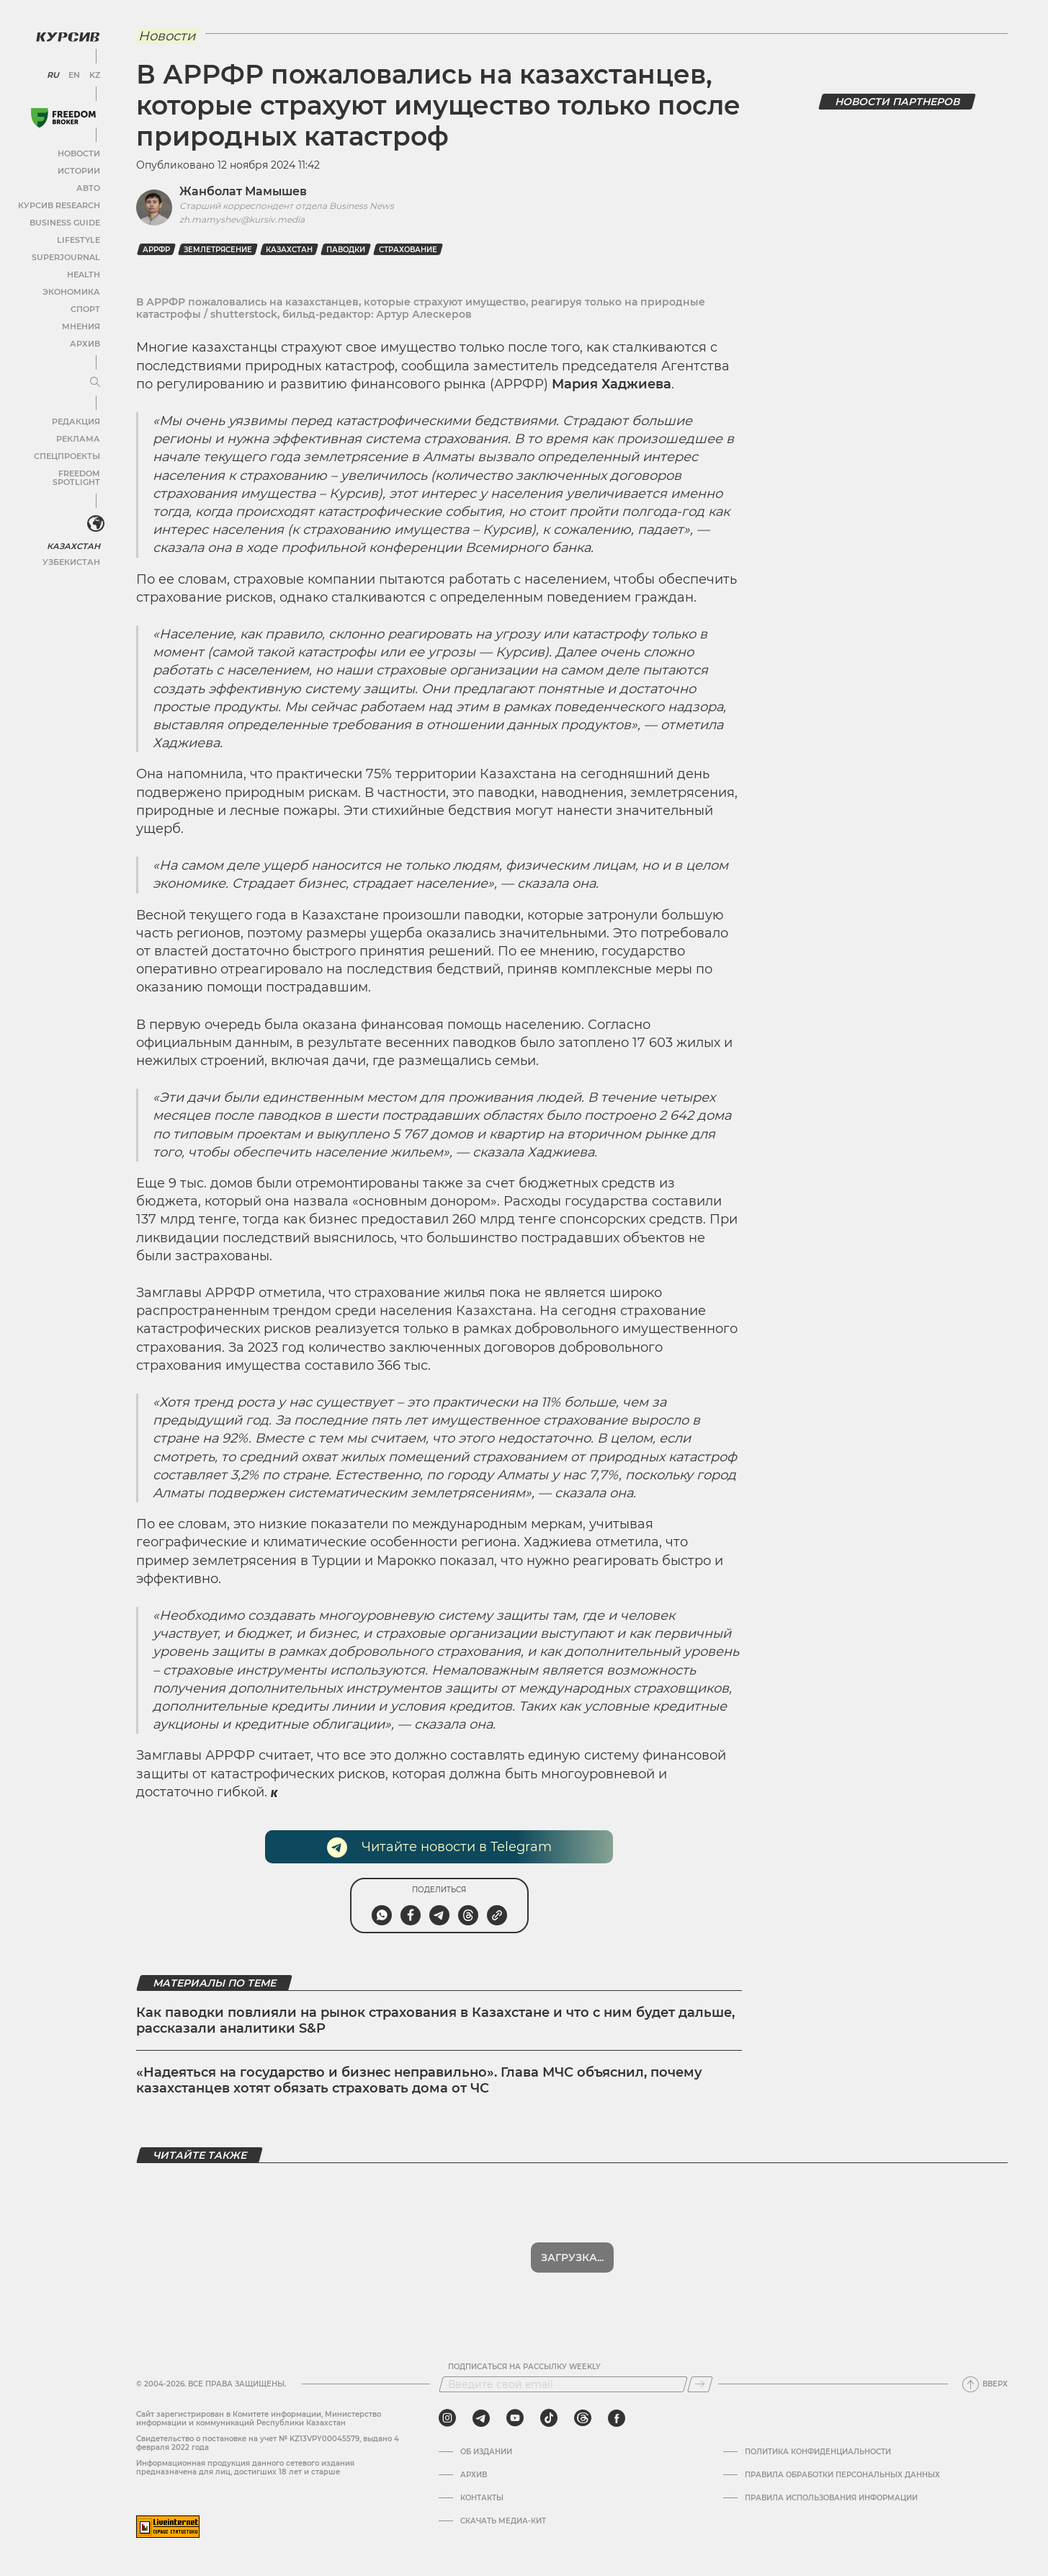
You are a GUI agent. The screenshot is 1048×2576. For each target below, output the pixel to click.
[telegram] (481, 2418)
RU (52, 72)
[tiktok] (548, 2418)
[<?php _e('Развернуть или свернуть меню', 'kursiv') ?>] (93, 513)
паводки (345, 249)
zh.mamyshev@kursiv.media (242, 219)
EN (72, 72)
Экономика (71, 288)
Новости (78, 150)
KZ (92, 72)
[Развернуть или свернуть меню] (92, 379)
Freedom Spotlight (56, 470)
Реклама (77, 435)
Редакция (75, 418)
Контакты (481, 2498)
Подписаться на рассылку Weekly (524, 2367)
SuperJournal (67, 254)
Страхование (408, 249)
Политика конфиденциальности (818, 2452)
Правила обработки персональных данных (842, 2475)
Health (82, 271)
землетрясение (218, 249)
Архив (84, 340)
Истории (78, 167)
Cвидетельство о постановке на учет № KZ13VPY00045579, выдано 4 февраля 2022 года (267, 2443)
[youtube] (515, 2418)
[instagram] (447, 2418)
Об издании (486, 2452)
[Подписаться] (700, 2384)
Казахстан (73, 533)
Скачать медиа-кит (503, 2521)
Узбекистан (71, 549)
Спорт (84, 306)
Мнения (80, 323)
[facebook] (616, 2418)
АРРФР (156, 249)
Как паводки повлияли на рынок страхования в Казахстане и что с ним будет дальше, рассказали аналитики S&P (435, 2020)
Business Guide (65, 219)
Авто (86, 185)
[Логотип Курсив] (64, 34)
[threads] (582, 2418)
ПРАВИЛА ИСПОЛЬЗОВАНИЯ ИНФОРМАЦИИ (831, 2498)
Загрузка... (572, 2257)
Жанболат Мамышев (243, 191)
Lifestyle (77, 236)
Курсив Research (60, 202)
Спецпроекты (67, 453)
